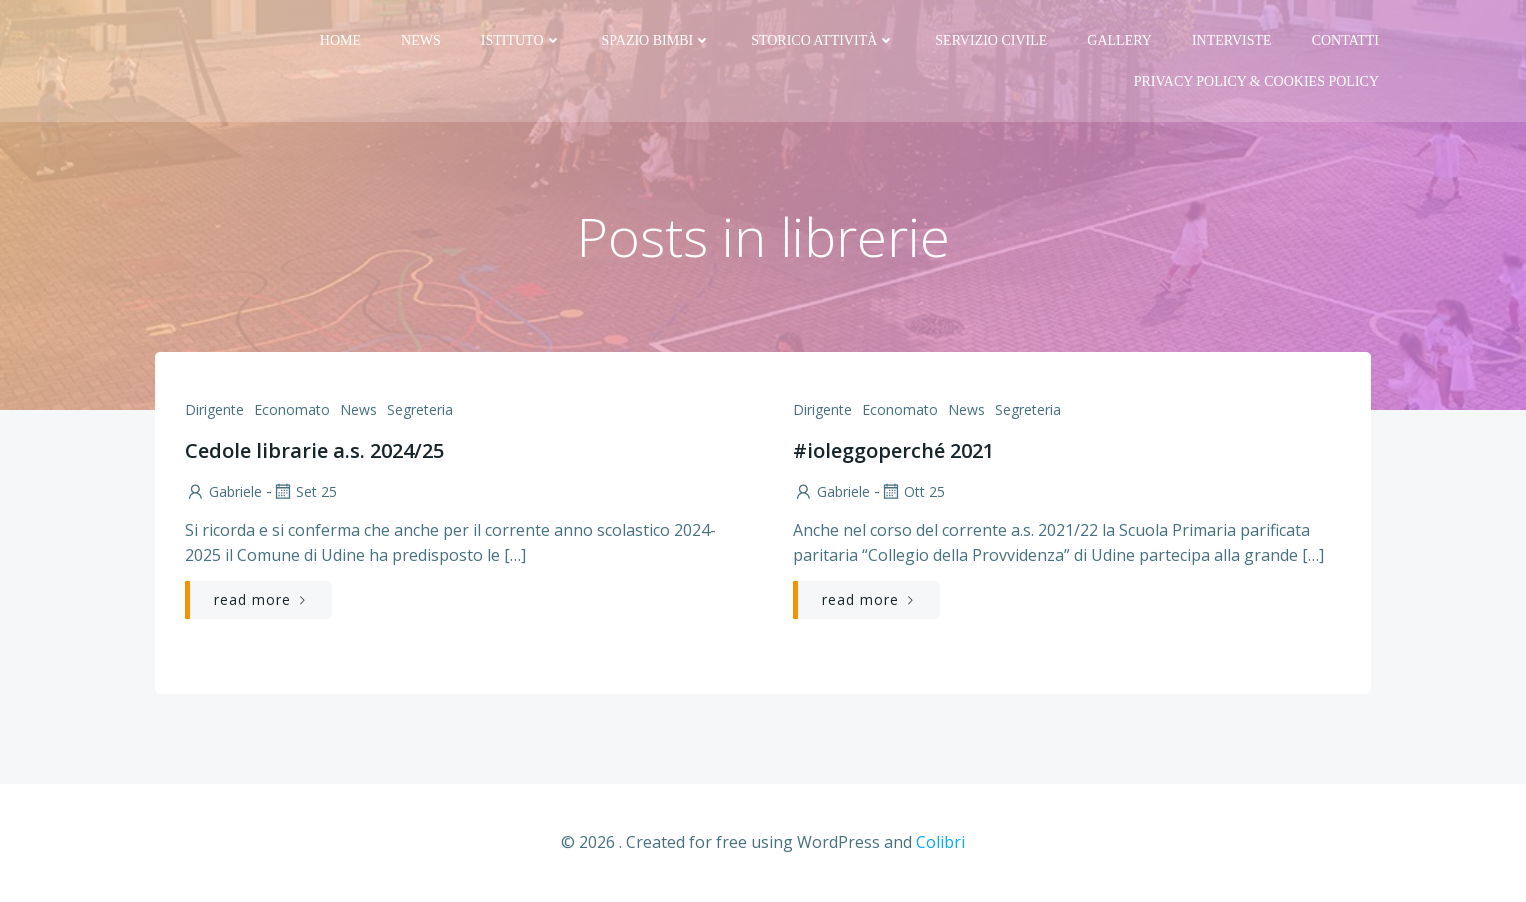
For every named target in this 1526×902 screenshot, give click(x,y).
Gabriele (223, 491)
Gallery (1119, 40)
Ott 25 (912, 491)
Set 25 (304, 491)
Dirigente (214, 409)
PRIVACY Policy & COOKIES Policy (1256, 81)
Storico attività (823, 40)
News (421, 40)
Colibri (940, 842)
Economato (292, 409)
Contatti (1345, 40)
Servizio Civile (991, 40)
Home (340, 40)
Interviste (1232, 40)
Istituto (521, 40)
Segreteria (420, 409)
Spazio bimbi (657, 40)
